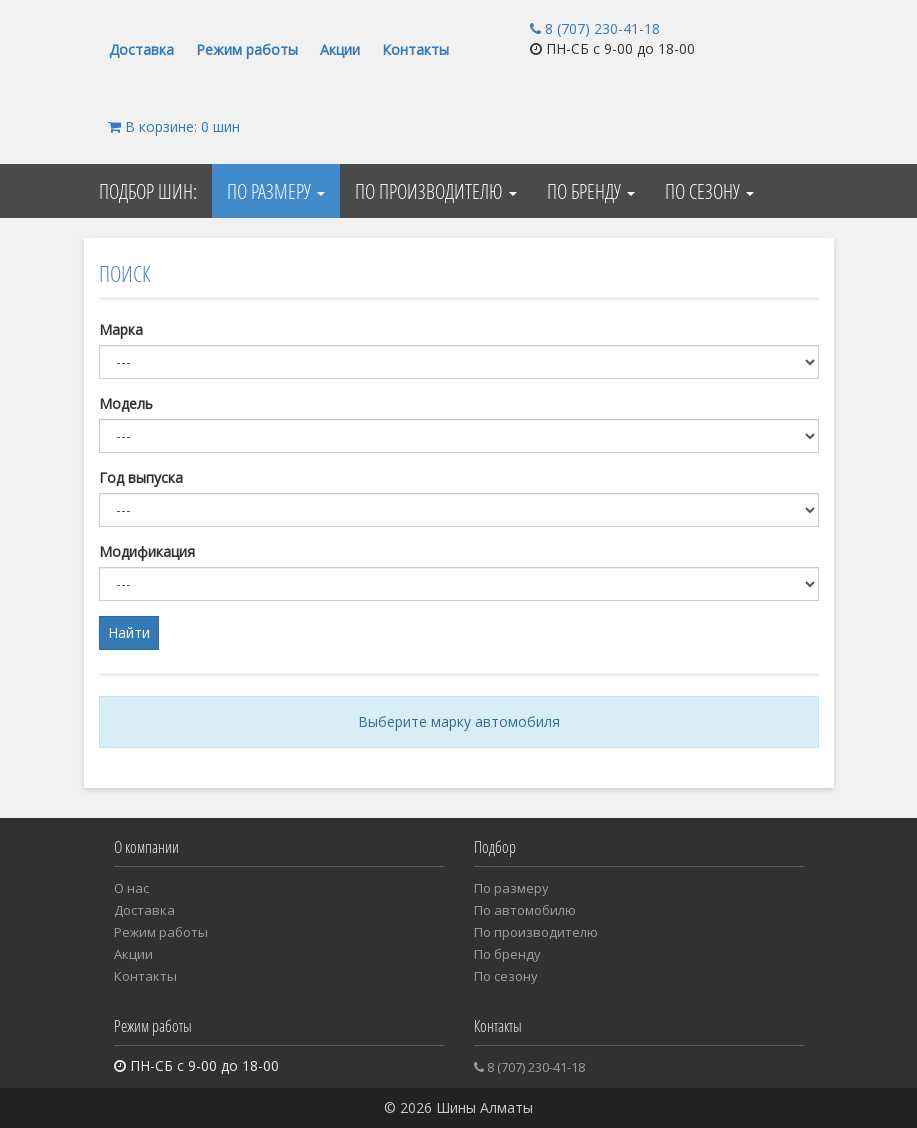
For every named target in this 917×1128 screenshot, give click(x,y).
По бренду (591, 191)
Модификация (147, 551)
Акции (340, 49)
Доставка (141, 49)
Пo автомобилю (525, 910)
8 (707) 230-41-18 (595, 28)
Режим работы (247, 49)
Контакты (415, 49)
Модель (126, 403)
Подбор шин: (148, 191)
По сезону (709, 191)
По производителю (436, 191)
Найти (129, 632)
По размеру (276, 191)
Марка (121, 329)
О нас (131, 888)
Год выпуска (141, 477)
